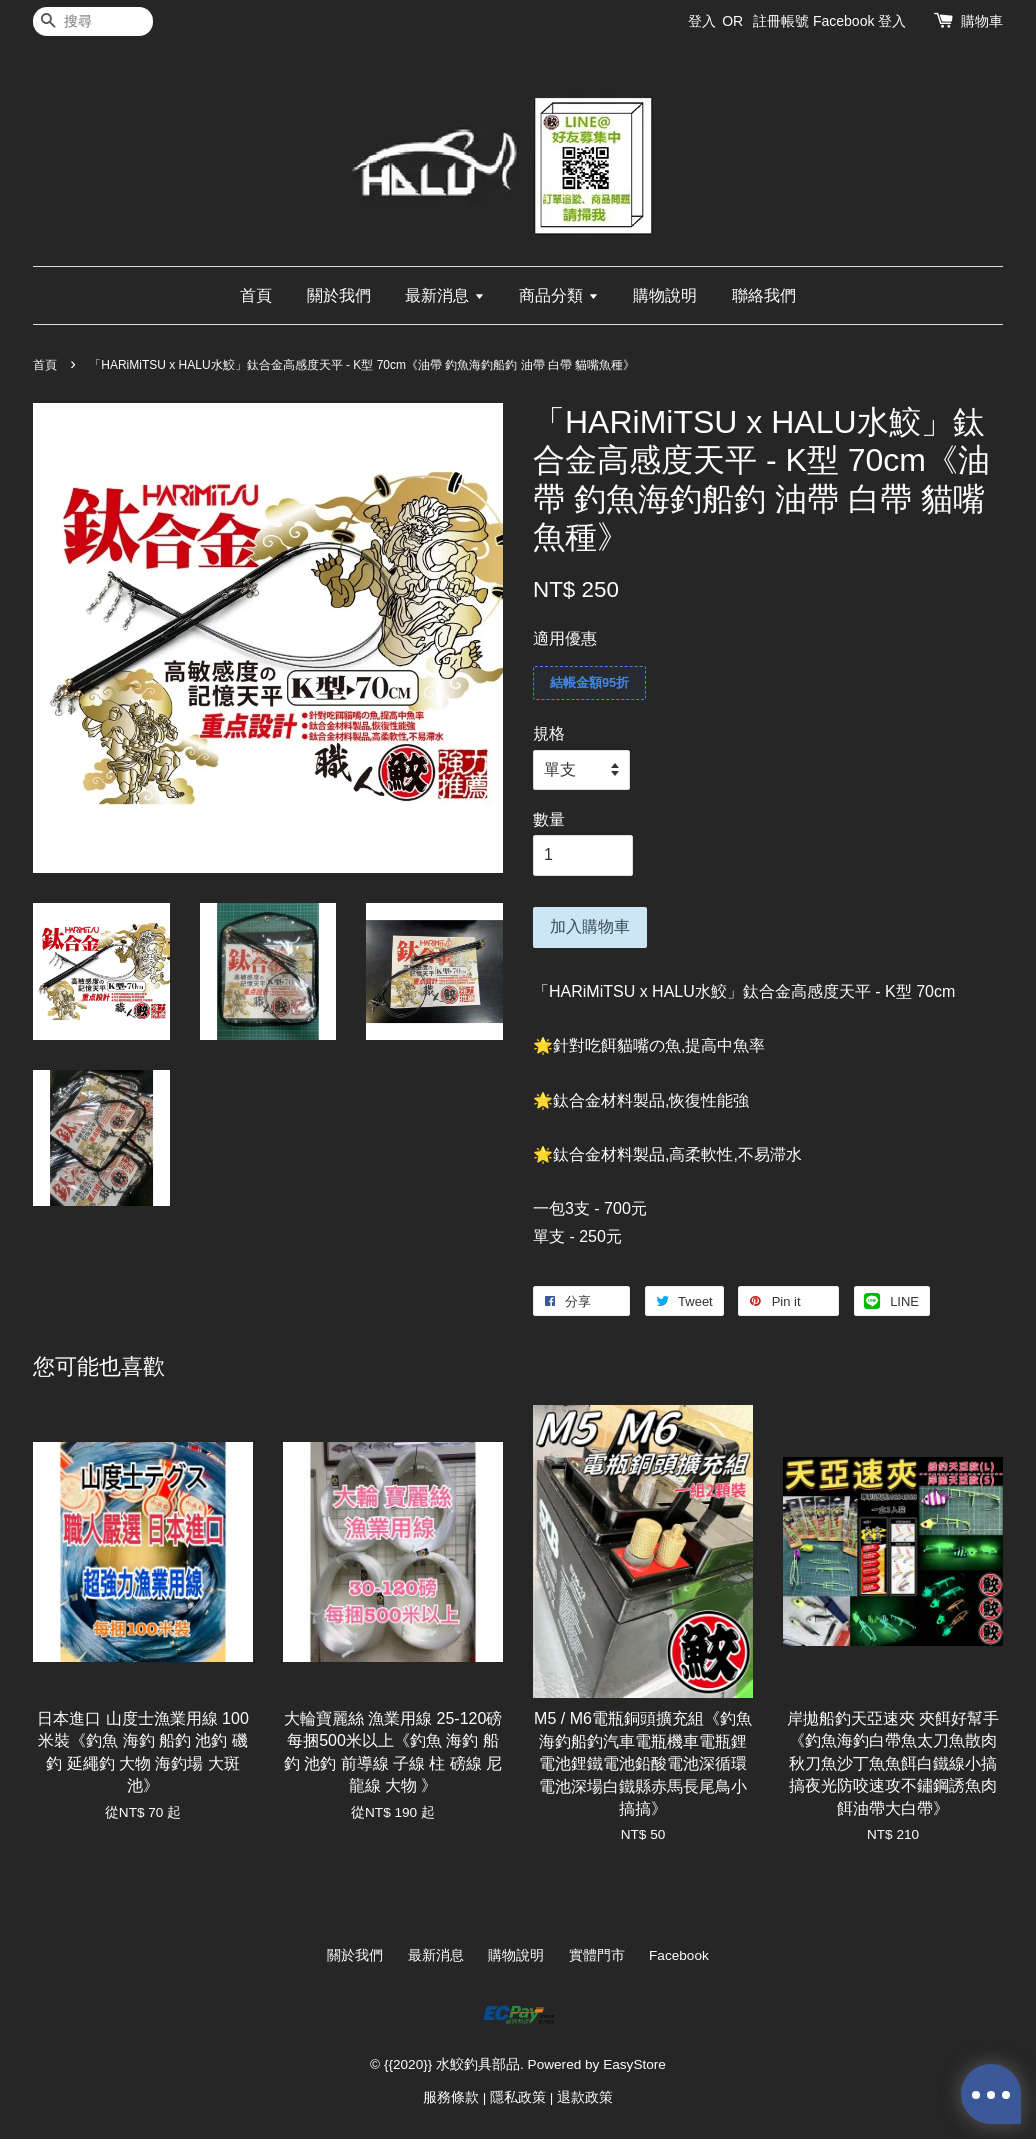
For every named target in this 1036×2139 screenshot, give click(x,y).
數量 (549, 819)
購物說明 (665, 295)
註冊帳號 (781, 21)
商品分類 (558, 295)
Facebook (679, 1955)
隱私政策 (518, 2097)
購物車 (982, 21)
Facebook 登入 (859, 21)
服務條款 (451, 2097)
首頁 (256, 295)
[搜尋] (93, 21)
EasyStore (634, 2064)
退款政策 (585, 2097)
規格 (549, 733)
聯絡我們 (764, 295)
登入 (702, 21)
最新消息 (444, 295)
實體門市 (597, 1955)
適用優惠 (565, 638)
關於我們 (339, 295)
